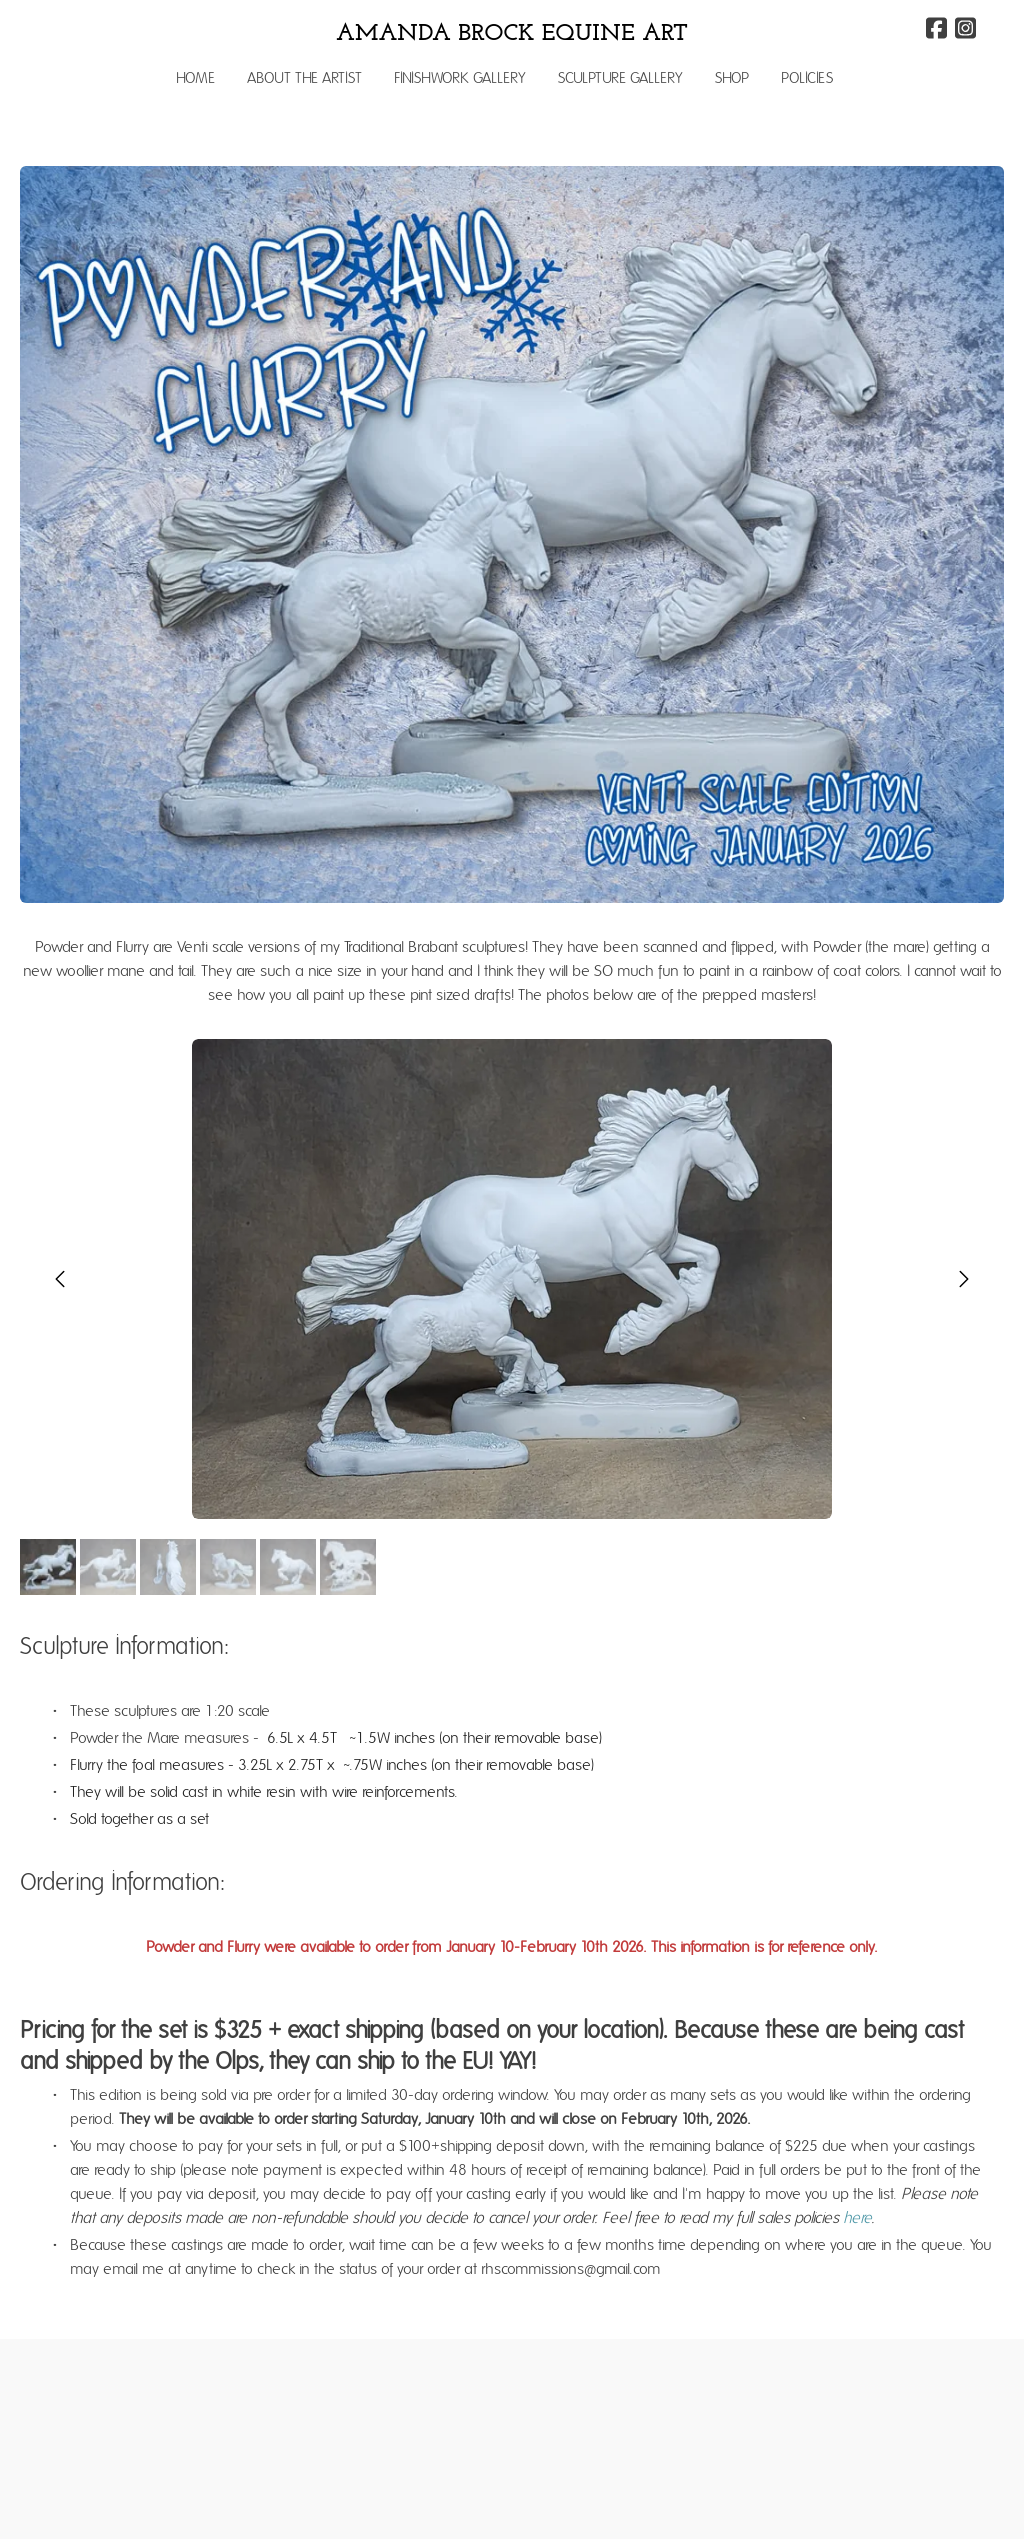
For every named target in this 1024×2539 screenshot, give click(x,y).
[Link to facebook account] (936, 28)
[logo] (512, 34)
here (857, 2218)
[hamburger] (64, 32)
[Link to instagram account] (965, 28)
